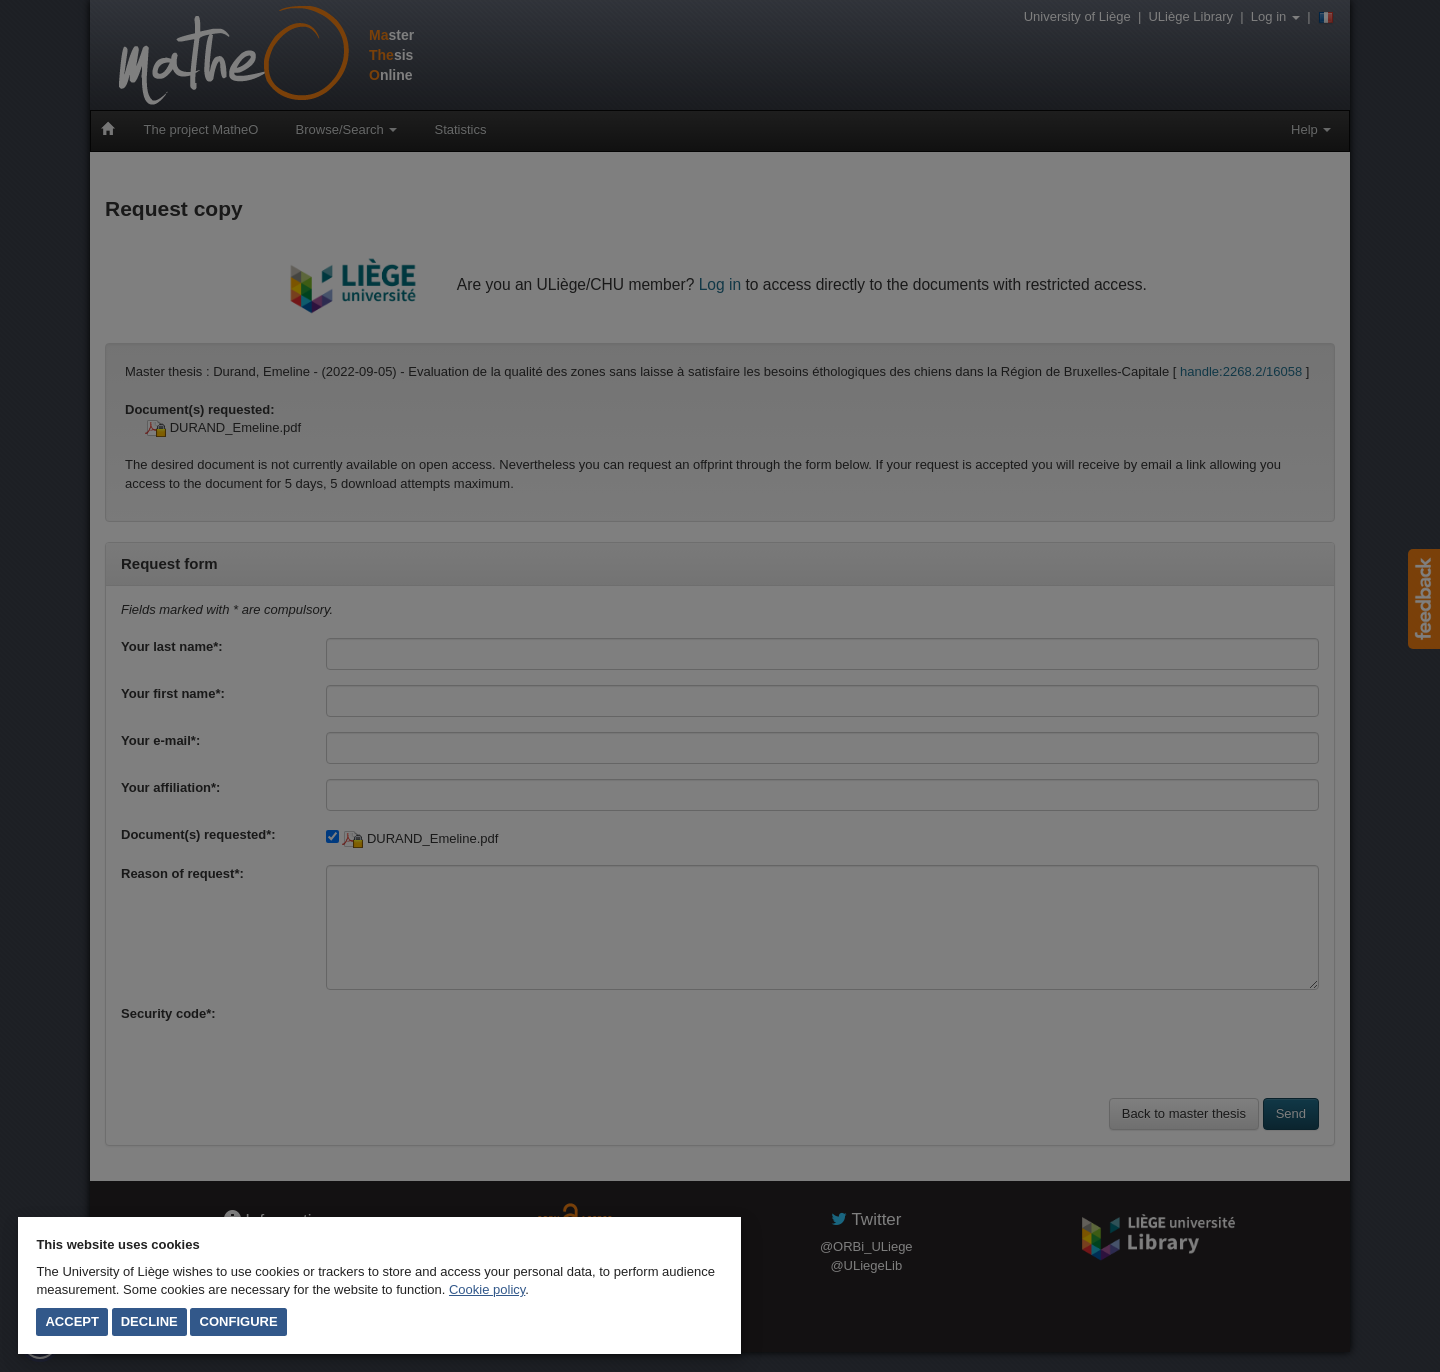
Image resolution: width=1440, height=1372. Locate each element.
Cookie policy (487, 1289)
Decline (149, 1321)
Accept (71, 1321)
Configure (239, 1321)
